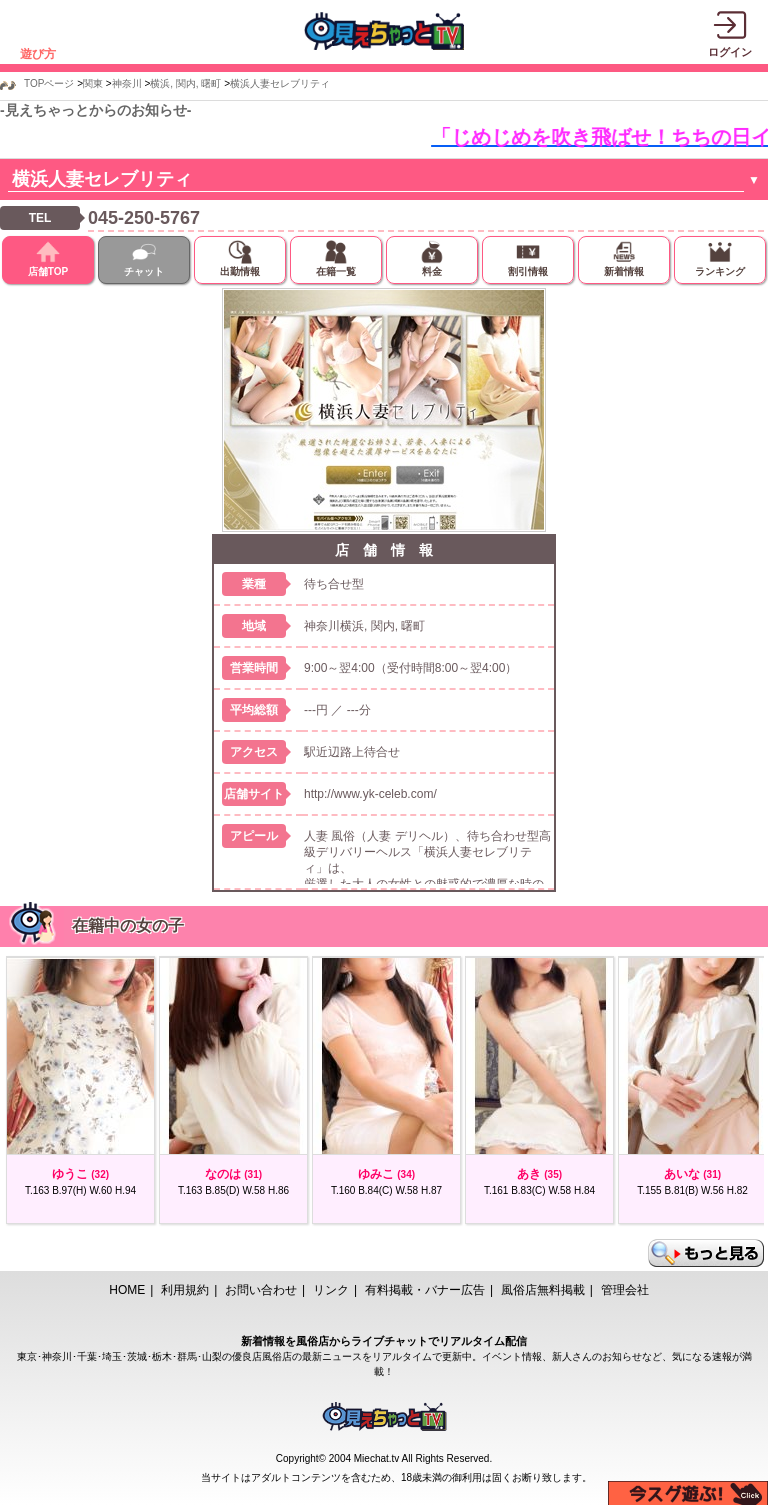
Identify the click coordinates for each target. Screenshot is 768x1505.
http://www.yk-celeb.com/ (370, 794)
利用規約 (185, 1290)
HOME (127, 1290)
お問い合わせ (261, 1290)
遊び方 (38, 54)
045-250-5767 (144, 218)
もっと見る (706, 1253)
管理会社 (625, 1290)
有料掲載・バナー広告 (425, 1290)
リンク (331, 1290)
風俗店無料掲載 (543, 1290)
